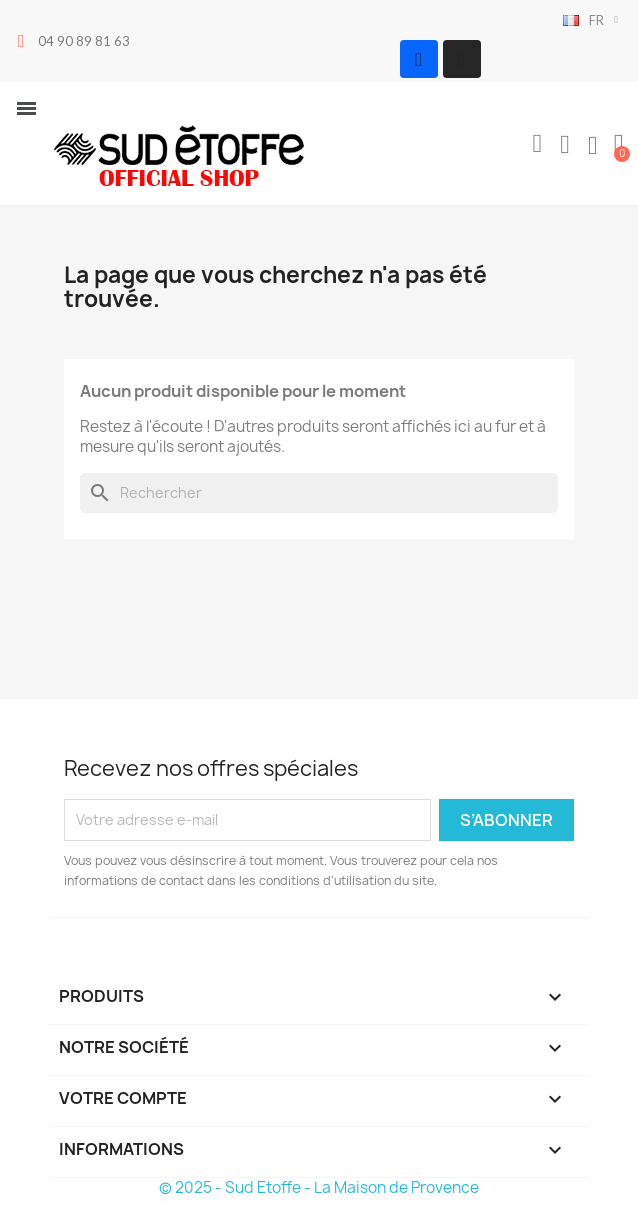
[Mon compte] (565, 145)
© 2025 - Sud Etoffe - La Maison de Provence (319, 1187)
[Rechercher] (319, 493)
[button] (537, 144)
